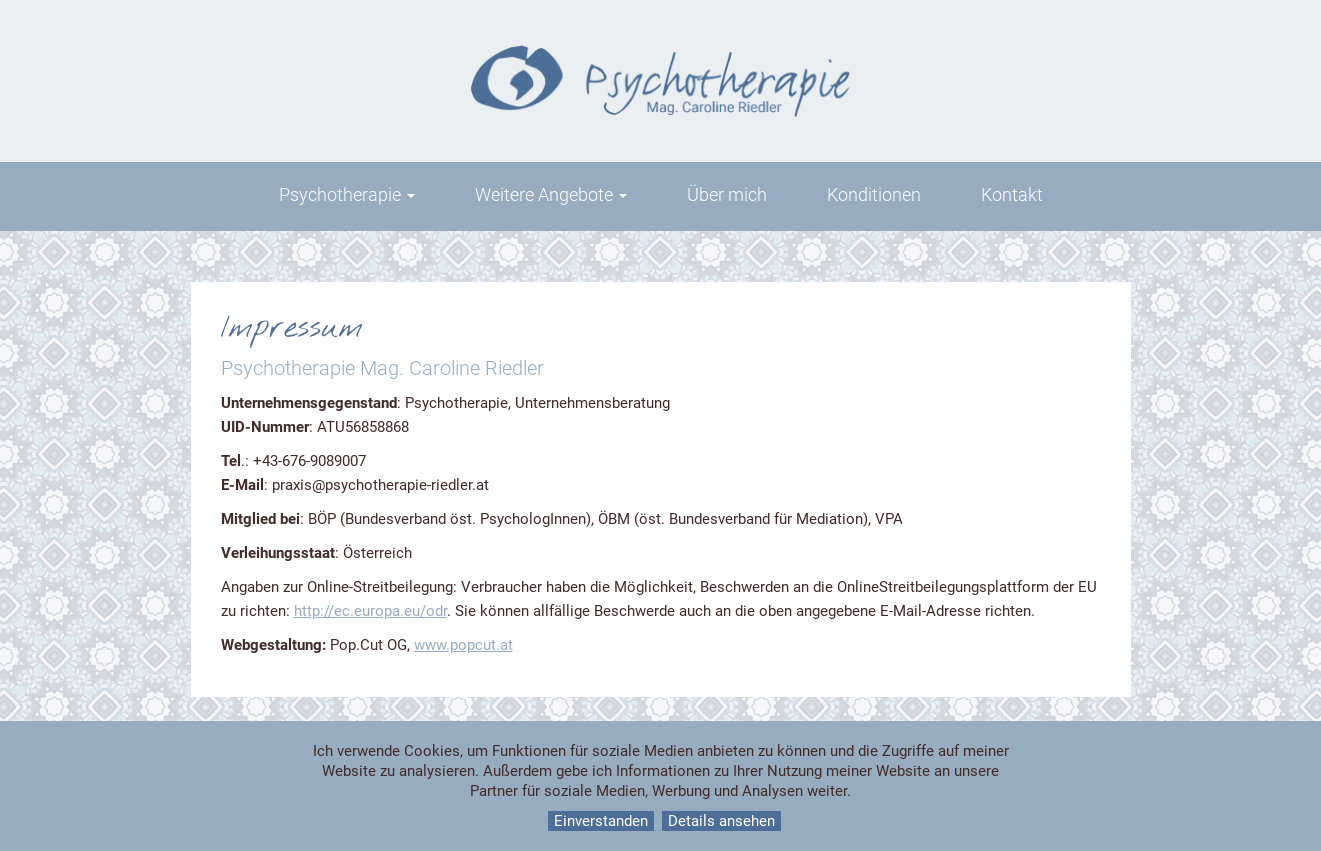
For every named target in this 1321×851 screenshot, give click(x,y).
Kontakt (1012, 194)
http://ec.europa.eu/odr (370, 611)
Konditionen (874, 194)
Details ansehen (721, 821)
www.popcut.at (463, 645)
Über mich (727, 194)
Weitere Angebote (551, 194)
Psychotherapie (347, 194)
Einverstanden (601, 821)
